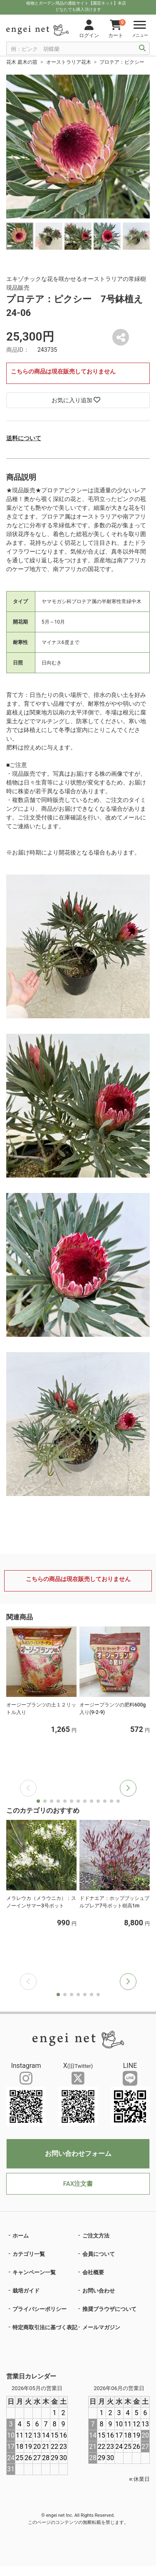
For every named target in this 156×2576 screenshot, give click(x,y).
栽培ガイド (26, 2291)
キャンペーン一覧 (34, 2272)
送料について (23, 438)
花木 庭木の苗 (21, 62)
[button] (128, 1788)
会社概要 (93, 2272)
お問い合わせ (98, 2291)
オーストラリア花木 (68, 62)
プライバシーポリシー (39, 2309)
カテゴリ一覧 (28, 2254)
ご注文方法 (95, 2236)
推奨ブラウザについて (109, 2309)
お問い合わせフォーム (78, 2154)
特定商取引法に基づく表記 (44, 2327)
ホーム (20, 2236)
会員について (98, 2254)
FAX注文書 (78, 2184)
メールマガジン (101, 2327)
